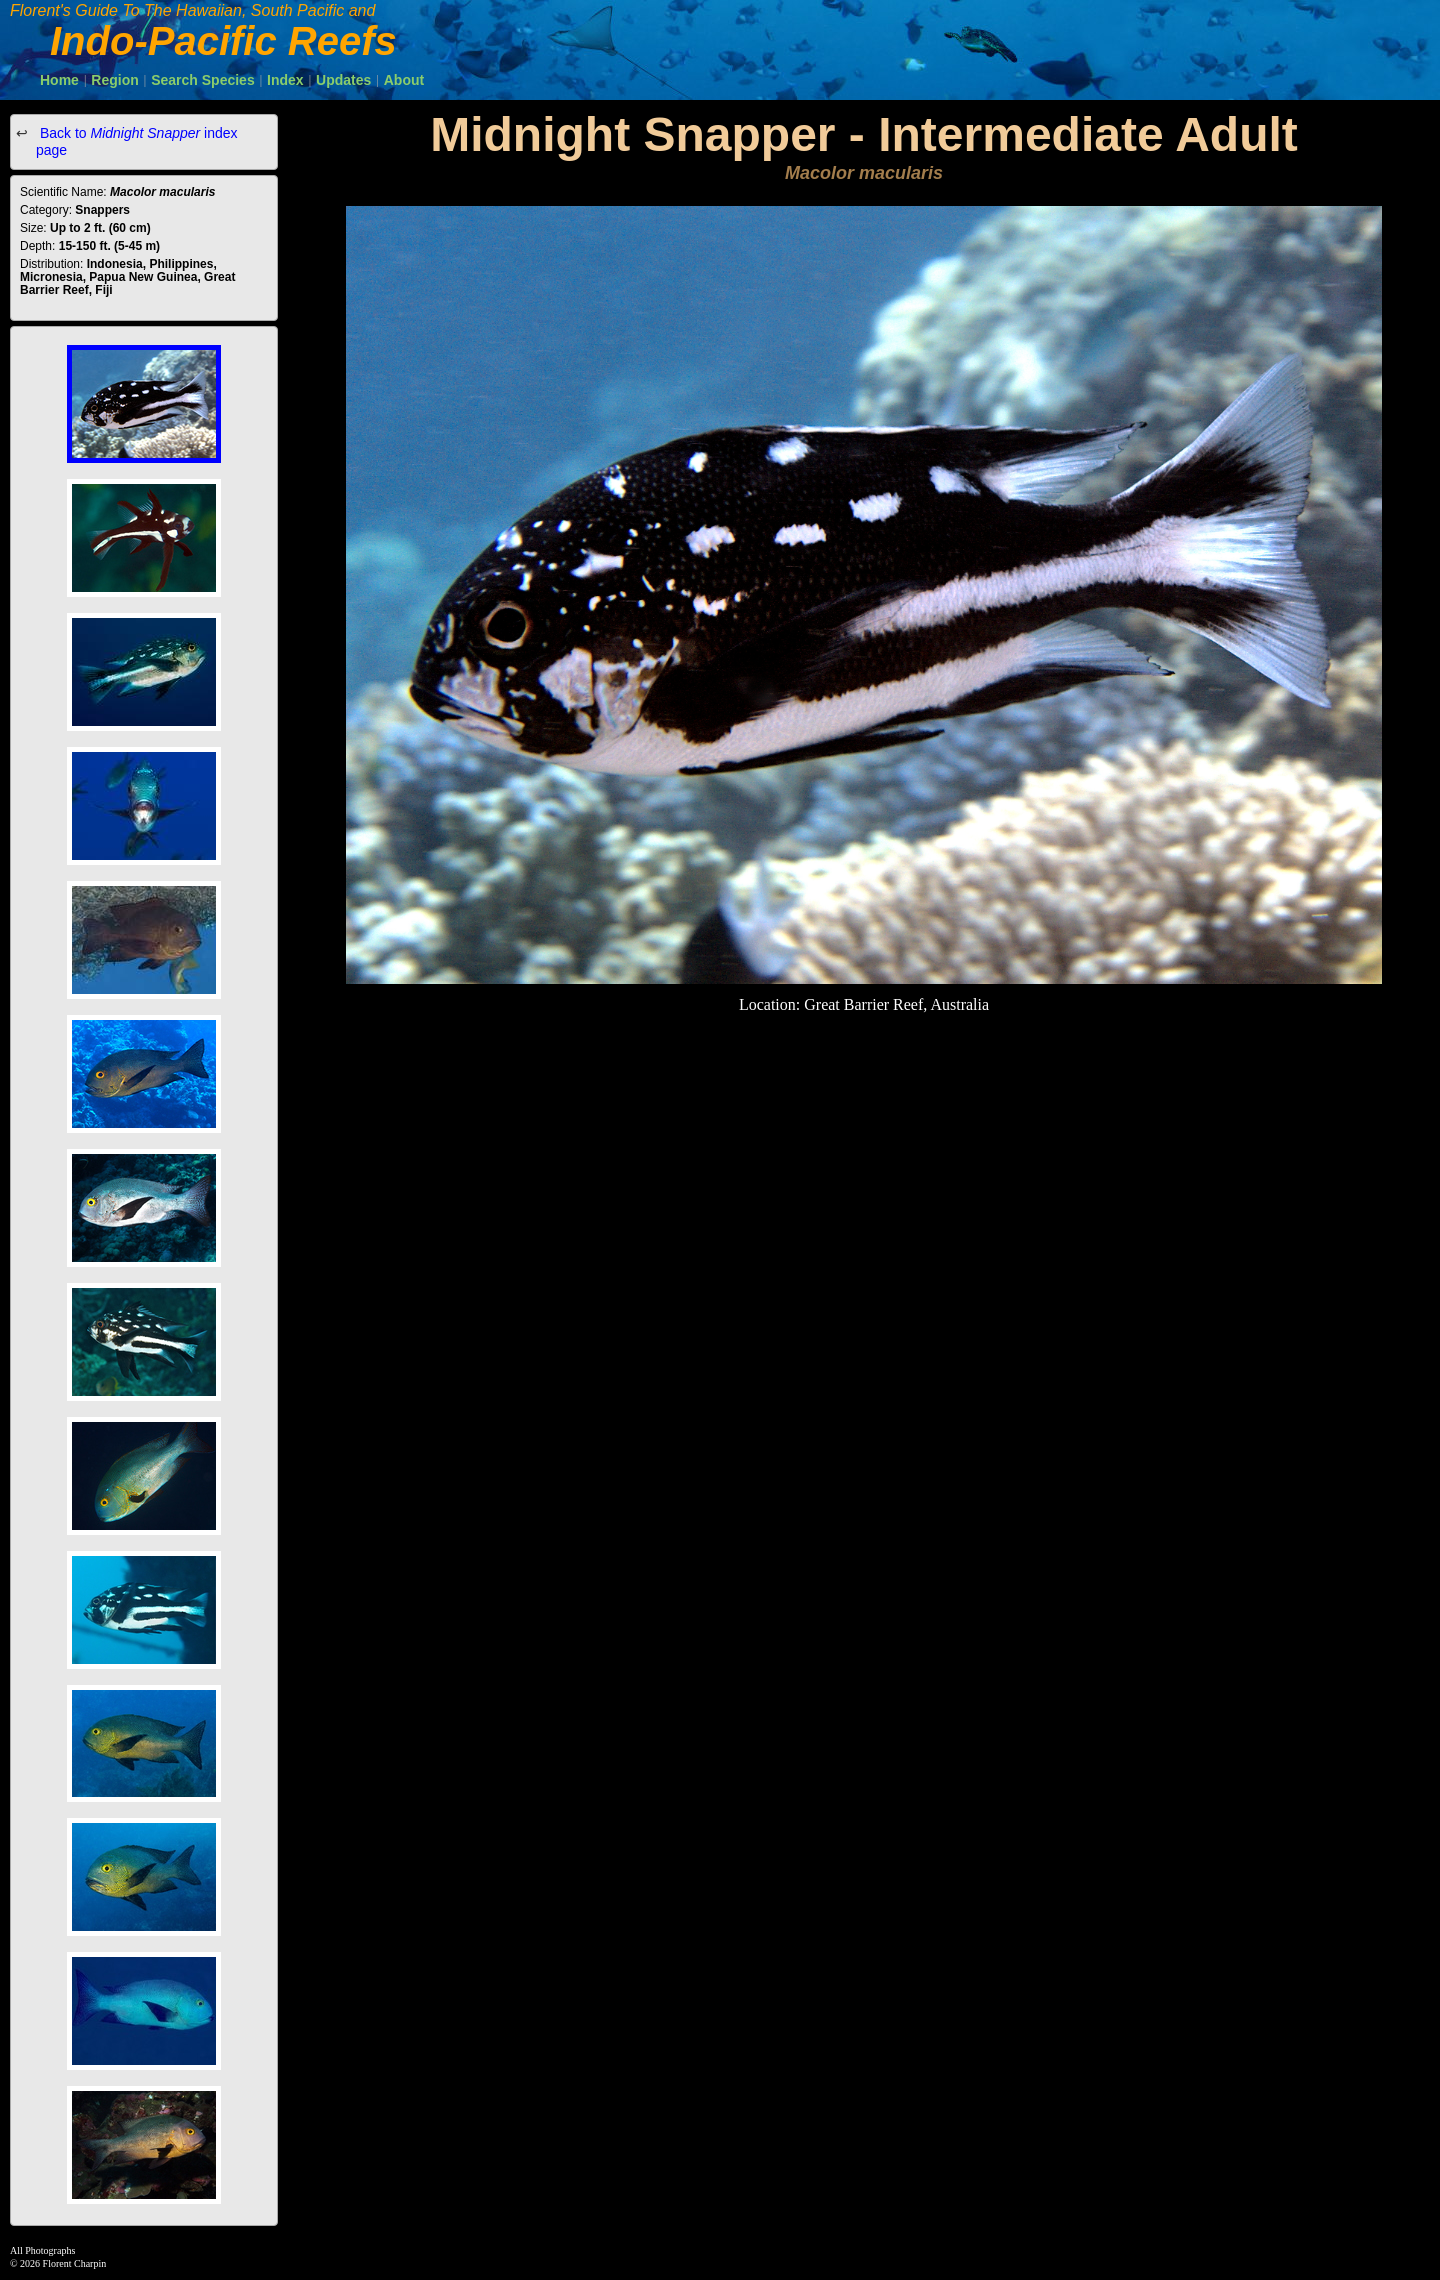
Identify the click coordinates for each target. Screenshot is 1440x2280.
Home (59, 80)
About (404, 80)
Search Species (203, 80)
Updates (343, 80)
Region (114, 80)
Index (285, 80)
